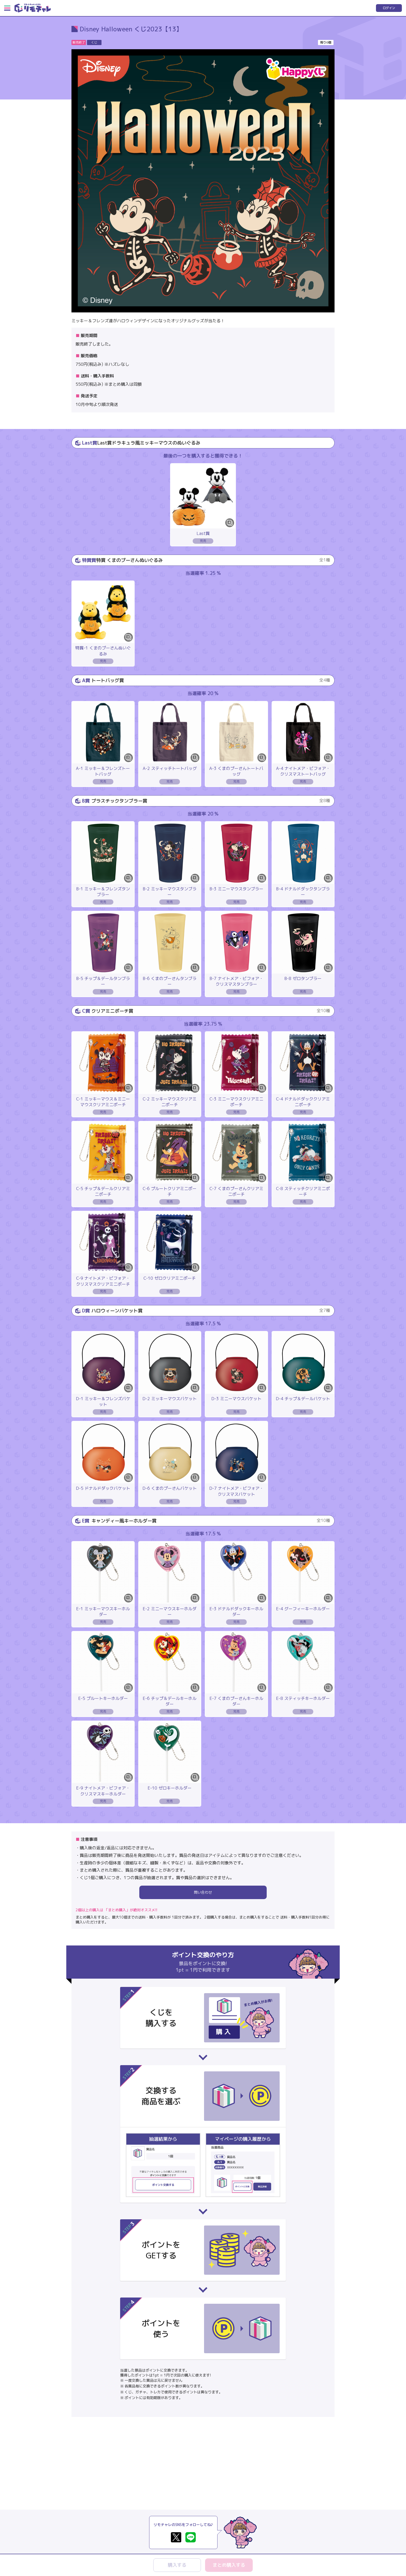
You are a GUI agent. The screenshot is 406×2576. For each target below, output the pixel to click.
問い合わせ (203, 1892)
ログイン (389, 8)
